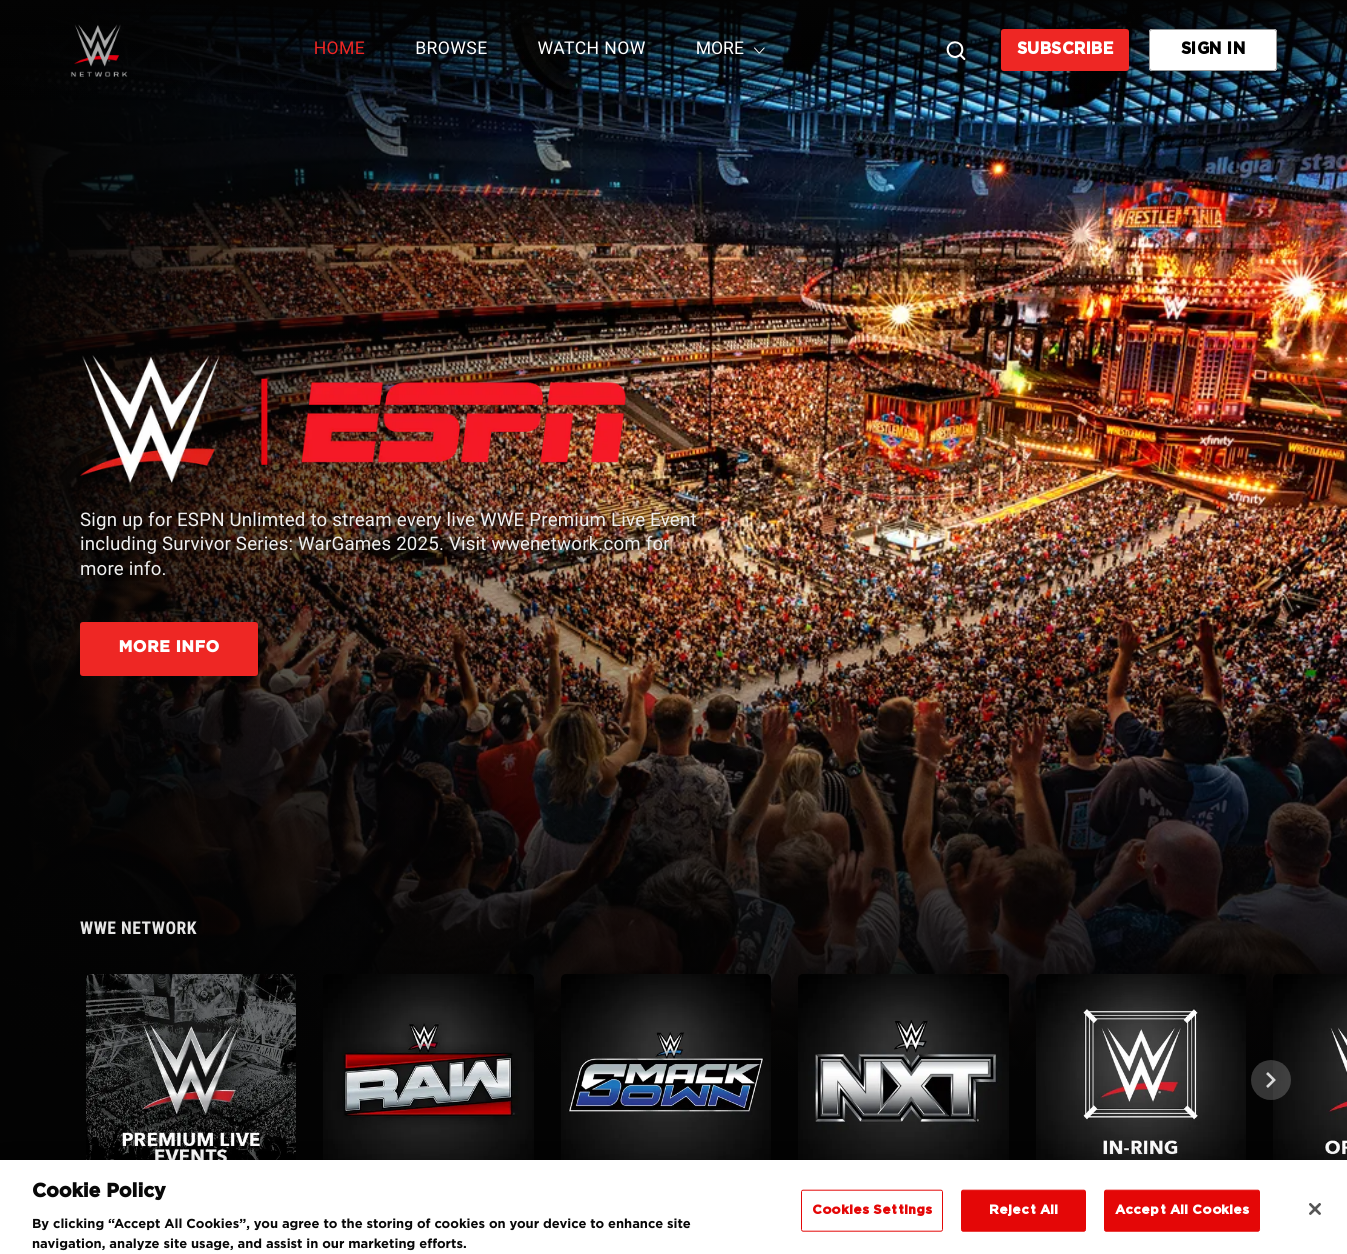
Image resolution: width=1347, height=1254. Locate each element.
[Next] (1271, 1080)
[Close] (1315, 1220)
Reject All (1023, 1221)
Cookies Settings (872, 1221)
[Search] (956, 50)
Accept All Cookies (1182, 1221)
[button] (198, 1079)
